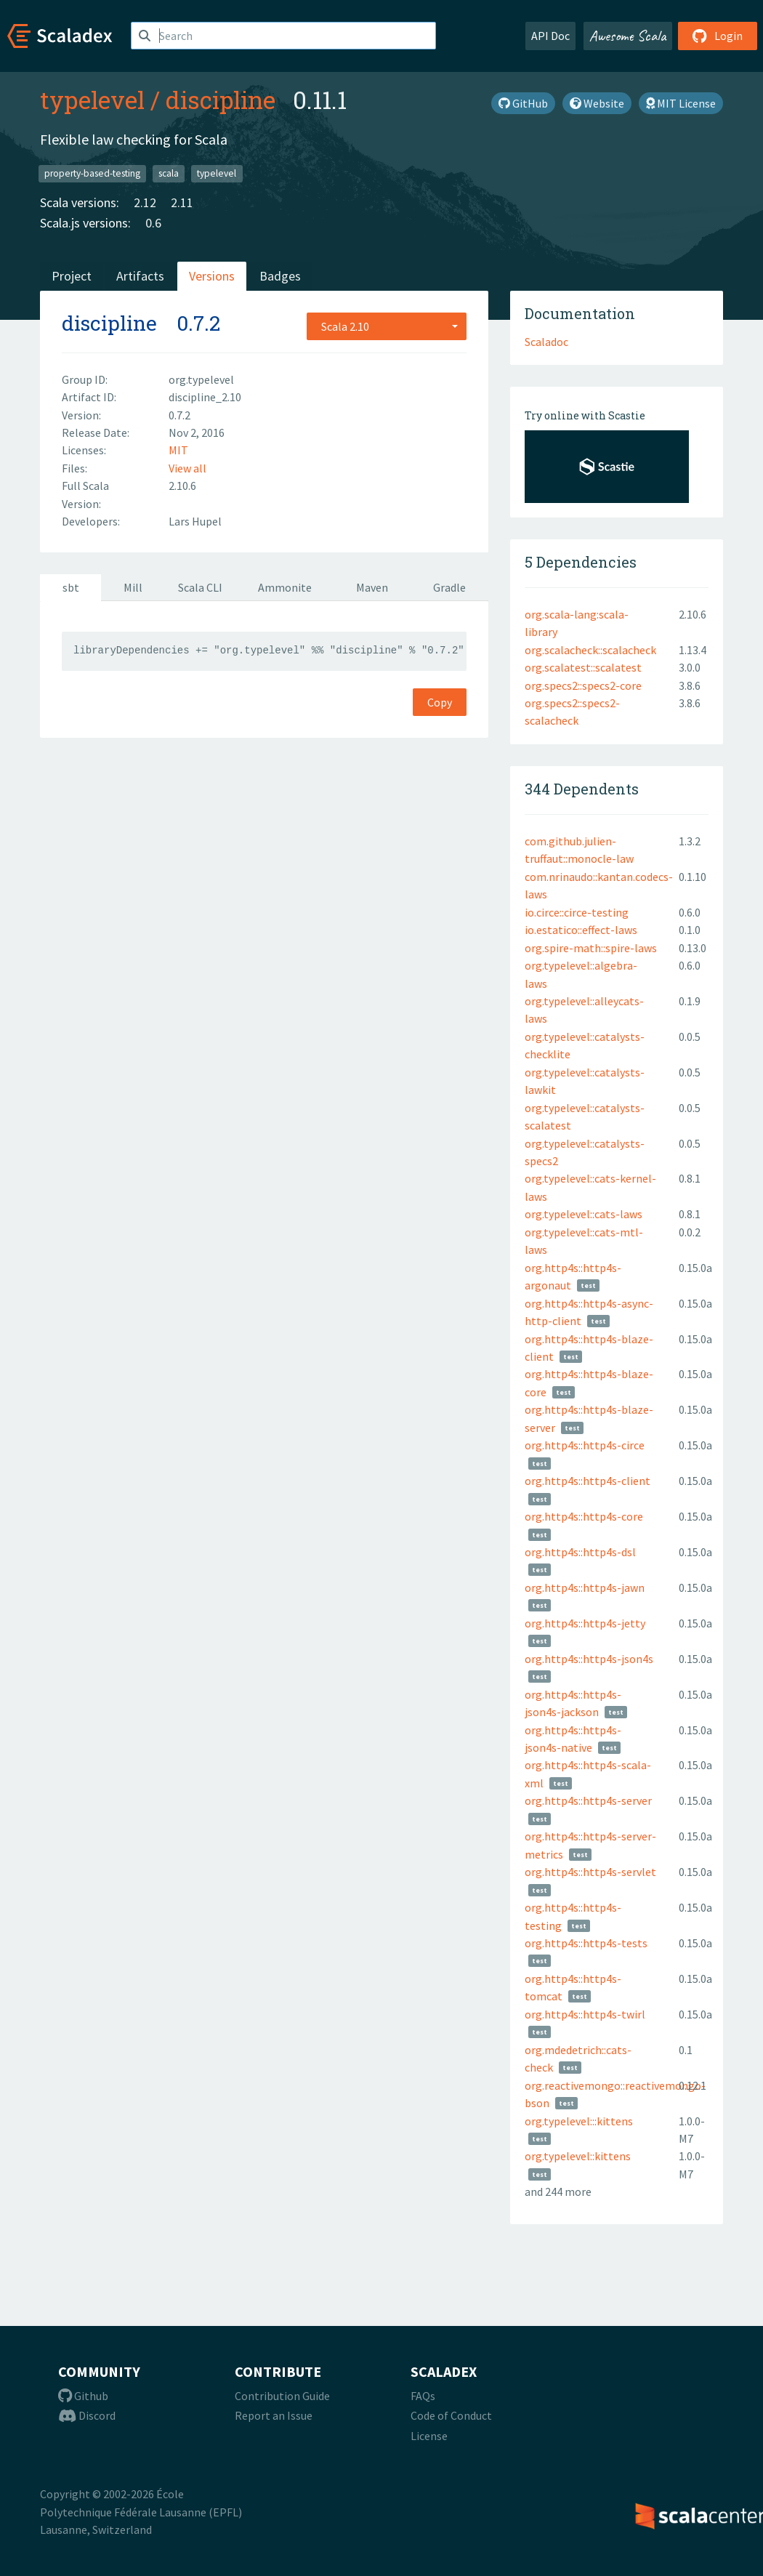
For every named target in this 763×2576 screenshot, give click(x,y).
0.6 (153, 222)
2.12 (145, 202)
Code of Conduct (451, 2415)
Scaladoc (546, 341)
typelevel (92, 100)
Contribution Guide (282, 2395)
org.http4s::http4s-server (588, 1800)
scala (168, 173)
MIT (178, 450)
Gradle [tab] (449, 587)
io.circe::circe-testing (577, 912)
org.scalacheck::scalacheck (590, 650)
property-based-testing (92, 173)
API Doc (550, 35)
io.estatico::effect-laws (581, 929)
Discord (87, 2415)
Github (83, 2395)
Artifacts (140, 275)
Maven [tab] (372, 587)
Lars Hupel (195, 521)
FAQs (423, 2395)
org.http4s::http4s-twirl (585, 2014)
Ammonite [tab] (285, 587)
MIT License (681, 103)
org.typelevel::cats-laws (583, 1214)
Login (718, 35)
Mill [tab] (133, 587)
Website (597, 103)
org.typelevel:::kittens (579, 2121)
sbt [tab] (70, 587)
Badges (280, 275)
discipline (220, 100)
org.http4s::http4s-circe (585, 1445)
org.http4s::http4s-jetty (585, 1623)
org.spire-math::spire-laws (591, 948)
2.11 (182, 202)
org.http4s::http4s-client (587, 1480)
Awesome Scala (627, 35)
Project (72, 275)
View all (187, 468)
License (429, 2435)
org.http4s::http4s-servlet (590, 1871)
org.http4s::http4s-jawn (585, 1587)
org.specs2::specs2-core (583, 685)
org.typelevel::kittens (578, 2156)
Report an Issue (273, 2415)
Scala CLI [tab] (200, 587)
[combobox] (387, 326)
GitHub (523, 103)
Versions (212, 275)
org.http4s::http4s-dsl (580, 1552)
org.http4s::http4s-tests (586, 1943)
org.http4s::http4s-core (584, 1516)
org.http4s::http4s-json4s (589, 1658)
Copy (439, 702)
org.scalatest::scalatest (583, 667)
